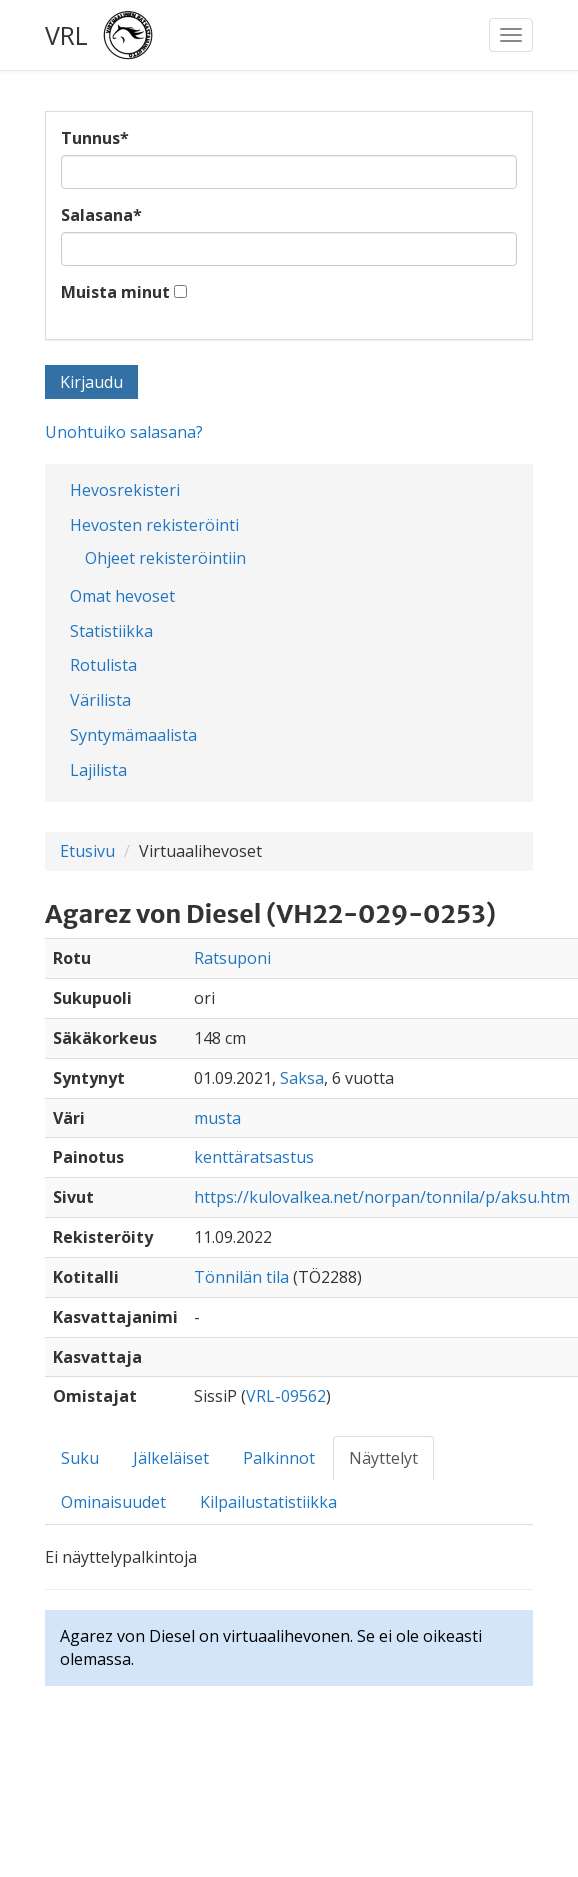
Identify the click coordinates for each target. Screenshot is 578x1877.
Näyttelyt (383, 1458)
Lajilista (98, 770)
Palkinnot (279, 1458)
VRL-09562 (286, 1396)
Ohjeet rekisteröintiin (165, 558)
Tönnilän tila (241, 1277)
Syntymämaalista (133, 735)
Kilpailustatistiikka (268, 1502)
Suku (80, 1458)
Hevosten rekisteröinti (154, 525)
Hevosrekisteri (125, 490)
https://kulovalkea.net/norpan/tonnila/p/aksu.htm (382, 1197)
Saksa (302, 1078)
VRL (66, 35)
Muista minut (115, 292)
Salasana (101, 215)
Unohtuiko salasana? (124, 432)
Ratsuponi (232, 958)
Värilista (100, 700)
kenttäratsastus (254, 1157)
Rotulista (103, 665)
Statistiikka (111, 631)
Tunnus (95, 138)
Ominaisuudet (113, 1502)
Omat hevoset (122, 596)
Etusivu (87, 851)
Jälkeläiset (171, 1458)
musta (217, 1118)
